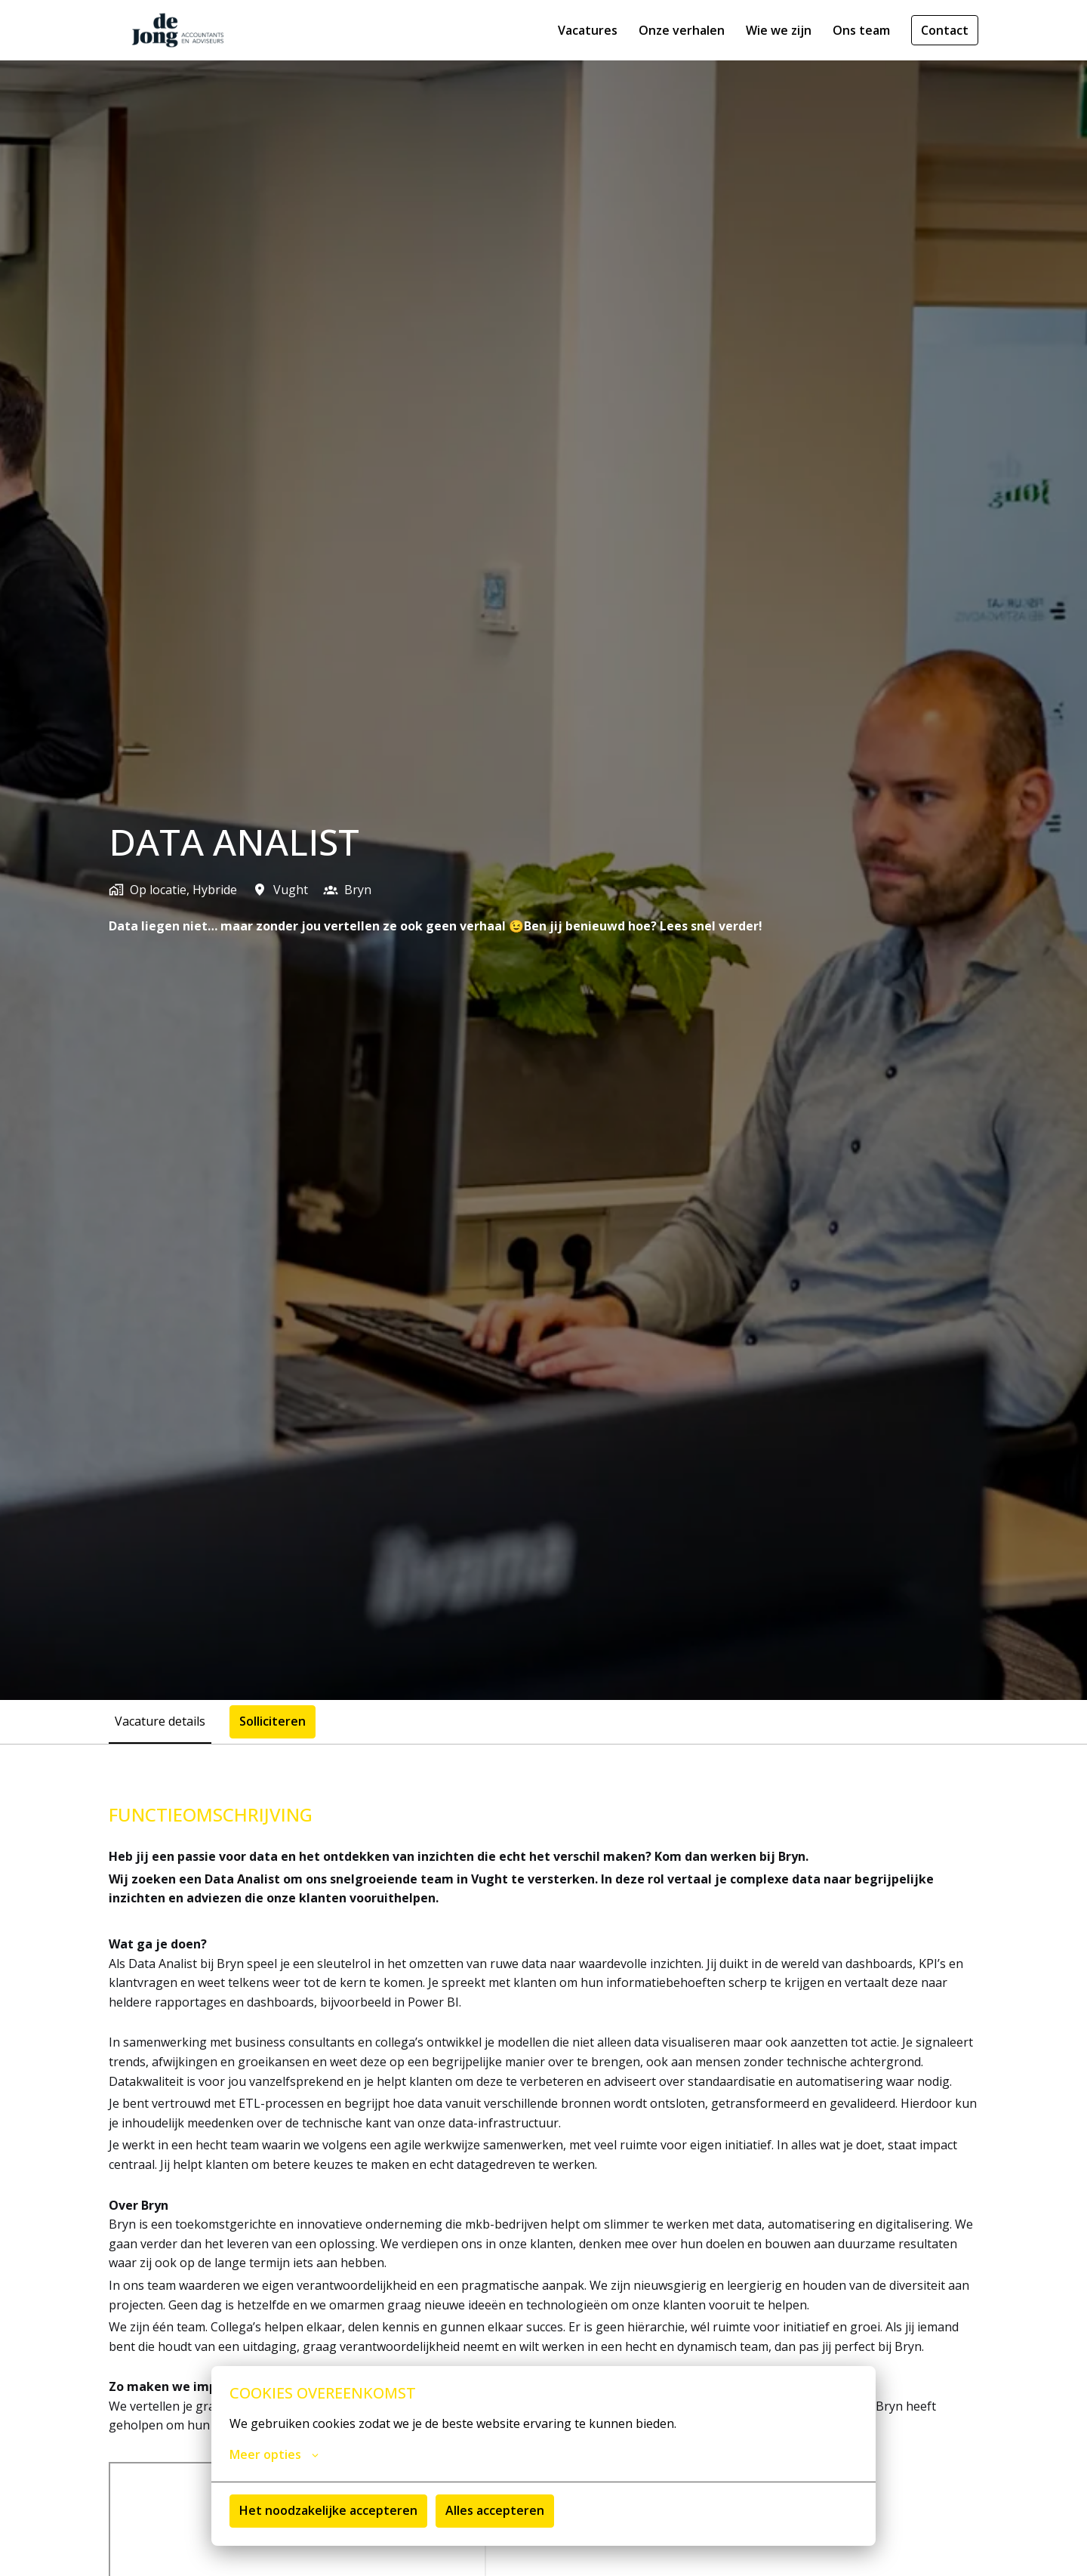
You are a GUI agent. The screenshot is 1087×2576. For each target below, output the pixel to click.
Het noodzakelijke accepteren (328, 2510)
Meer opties (274, 2454)
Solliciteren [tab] (272, 1721)
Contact (944, 30)
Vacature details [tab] (160, 1721)
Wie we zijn (778, 30)
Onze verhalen (682, 30)
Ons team (861, 30)
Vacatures (587, 30)
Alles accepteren (494, 2510)
